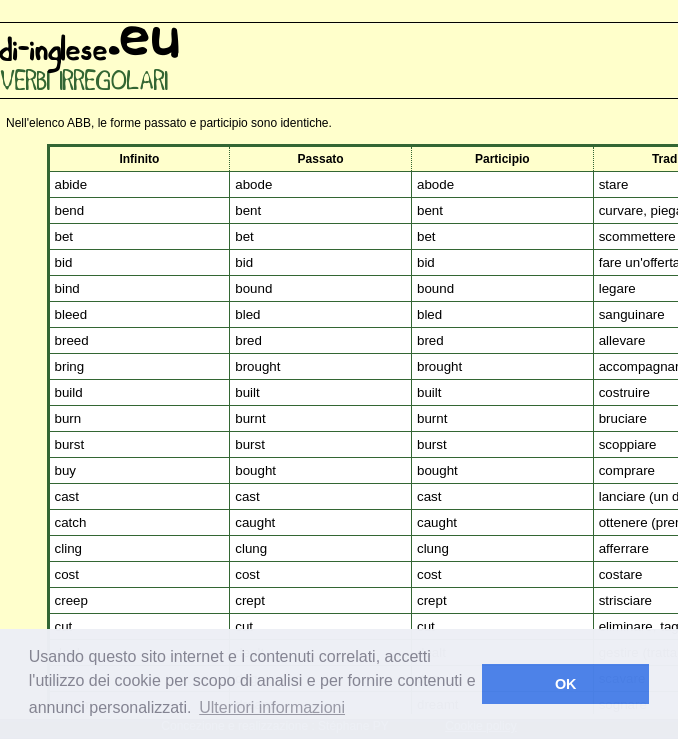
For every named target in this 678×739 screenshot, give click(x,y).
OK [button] (566, 684)
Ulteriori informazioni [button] (272, 707)
